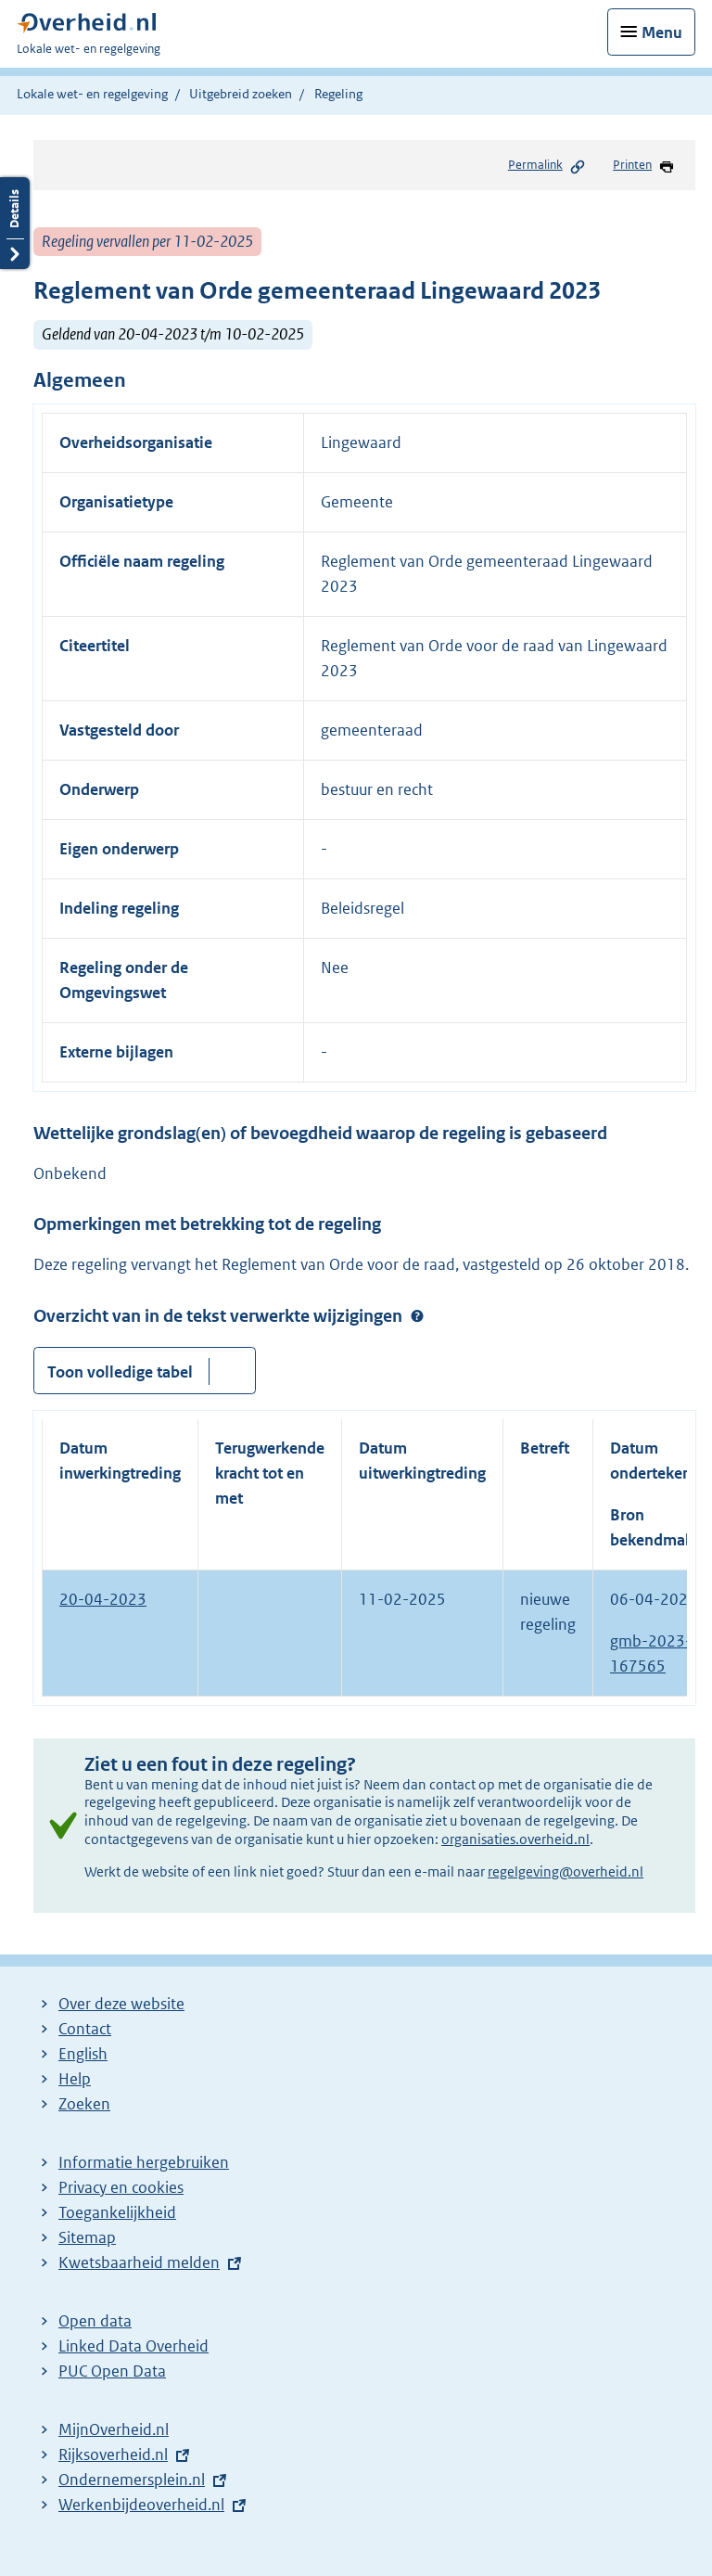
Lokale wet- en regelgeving (92, 93)
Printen (644, 166)
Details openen (15, 223)
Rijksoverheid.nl (113, 2454)
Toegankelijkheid (117, 2212)
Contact (84, 2029)
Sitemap (87, 2237)
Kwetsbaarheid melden (139, 2262)
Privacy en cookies (121, 2187)
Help (74, 2079)
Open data (95, 2321)
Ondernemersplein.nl (131, 2479)
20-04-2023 (102, 1599)
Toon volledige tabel (120, 1372)
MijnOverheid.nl (113, 2429)
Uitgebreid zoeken (240, 93)
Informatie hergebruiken (143, 2162)
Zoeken (84, 2104)
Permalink (547, 166)
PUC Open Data (112, 2371)
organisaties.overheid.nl (515, 1839)
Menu (662, 32)
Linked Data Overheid (133, 2346)
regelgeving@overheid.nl (565, 1871)
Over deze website (121, 2003)
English (83, 2054)
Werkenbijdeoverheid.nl (141, 2504)
